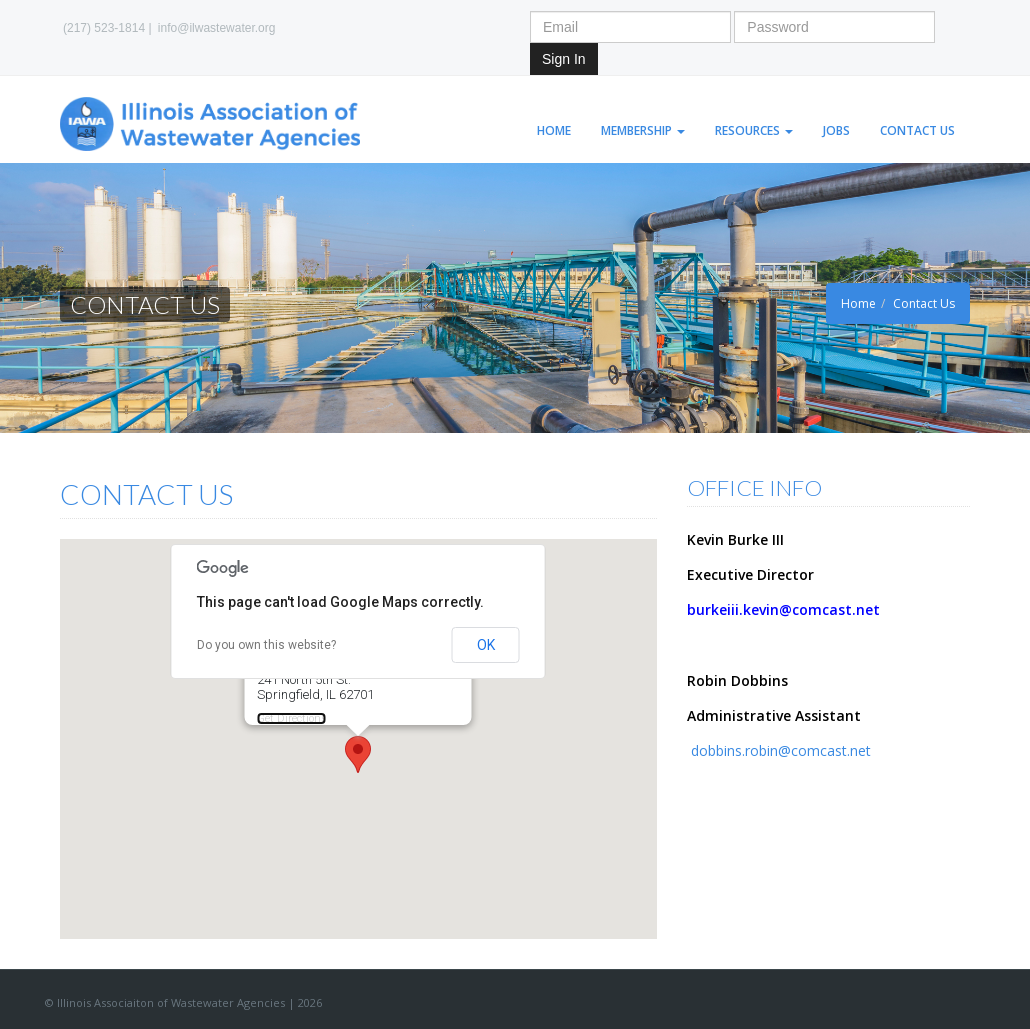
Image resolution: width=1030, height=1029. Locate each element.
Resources (754, 130)
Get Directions (292, 718)
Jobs (836, 130)
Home (554, 130)
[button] (358, 754)
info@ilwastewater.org (217, 28)
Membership (643, 130)
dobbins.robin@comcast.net (779, 750)
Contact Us (917, 130)
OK (486, 645)
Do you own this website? (266, 645)
